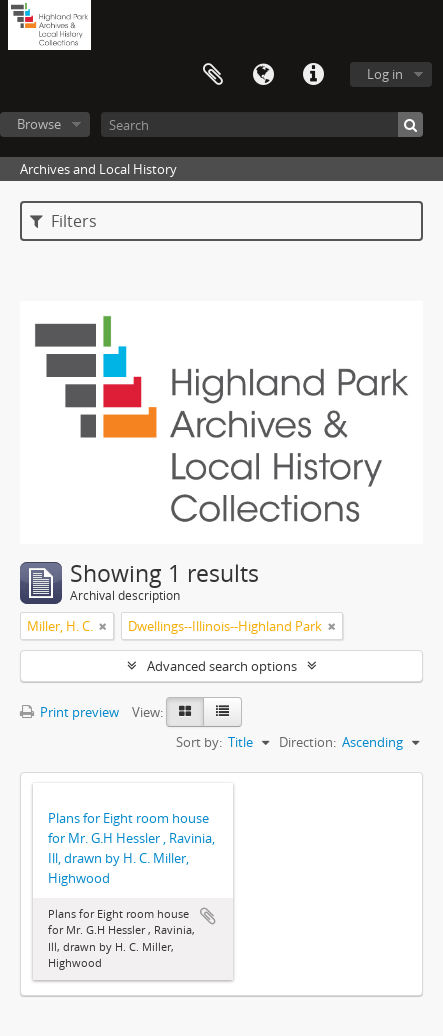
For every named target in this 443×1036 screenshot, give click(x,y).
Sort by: (199, 742)
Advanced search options (222, 666)
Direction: (307, 742)
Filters (63, 221)
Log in (385, 74)
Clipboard (213, 75)
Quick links (313, 75)
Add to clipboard (208, 916)
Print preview (69, 712)
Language (263, 75)
